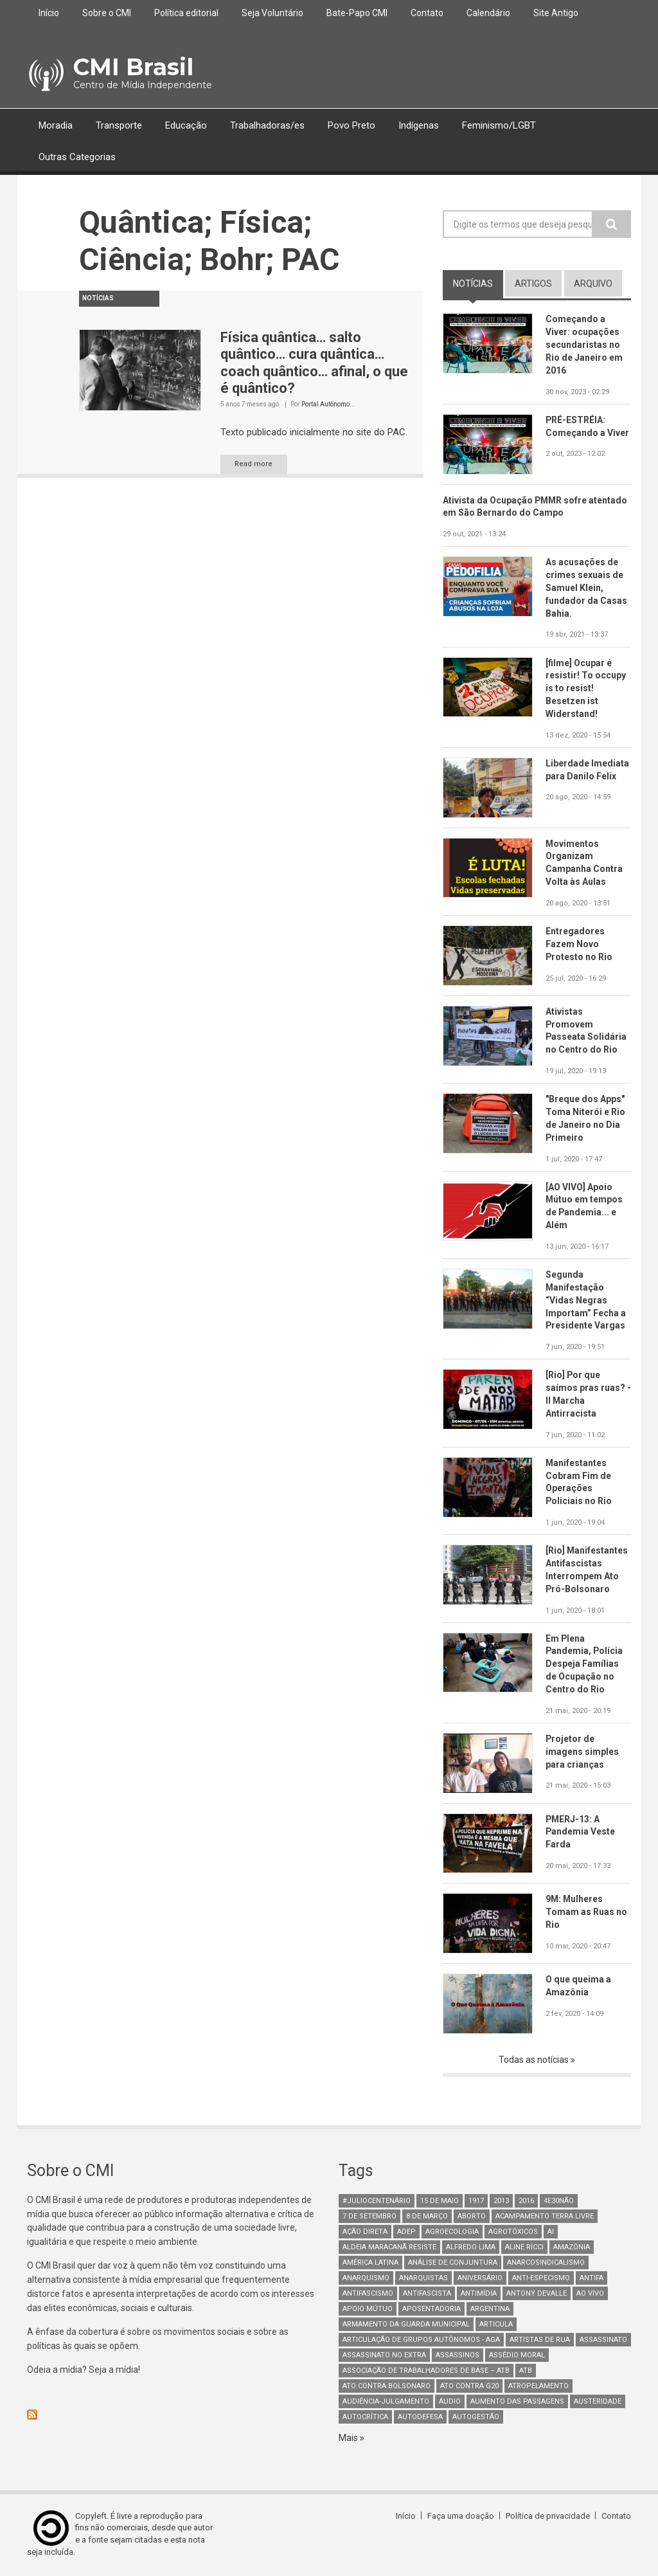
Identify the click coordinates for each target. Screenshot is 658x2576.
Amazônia (571, 2248)
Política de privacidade (548, 2516)
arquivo (593, 283)
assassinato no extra (384, 2356)
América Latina (370, 2263)
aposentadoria (431, 2309)
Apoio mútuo (367, 2309)
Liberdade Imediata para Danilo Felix (587, 769)
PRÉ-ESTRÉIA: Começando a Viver (587, 426)
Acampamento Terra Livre (544, 2217)
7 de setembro (369, 2217)
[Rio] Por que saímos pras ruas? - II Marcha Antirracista (588, 1395)
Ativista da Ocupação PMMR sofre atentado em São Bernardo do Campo (536, 506)
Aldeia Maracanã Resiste (389, 2248)
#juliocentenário (376, 2201)
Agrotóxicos (513, 2232)
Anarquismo (365, 2278)
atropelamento (538, 2386)
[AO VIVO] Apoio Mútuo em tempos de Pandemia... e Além (584, 1207)
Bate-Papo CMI (356, 13)
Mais (349, 2438)
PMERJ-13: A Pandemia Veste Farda (581, 1833)
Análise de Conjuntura (452, 2263)
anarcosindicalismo (546, 2263)
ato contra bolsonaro (386, 2386)
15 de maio (439, 2201)
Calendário (488, 13)
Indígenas (418, 125)
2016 (526, 2201)
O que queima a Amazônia (578, 1987)
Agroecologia (452, 2232)
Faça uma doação (460, 2516)
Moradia (56, 125)
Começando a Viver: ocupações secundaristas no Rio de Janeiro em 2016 (584, 345)
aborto (472, 2217)
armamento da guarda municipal (406, 2325)
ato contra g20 (469, 2386)
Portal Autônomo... (328, 404)
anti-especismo (541, 2278)
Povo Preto (351, 125)
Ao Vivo (590, 2294)
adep (406, 2232)
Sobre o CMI (106, 13)
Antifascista (427, 2294)
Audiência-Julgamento (385, 2402)
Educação (186, 125)
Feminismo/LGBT (499, 125)
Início (49, 13)
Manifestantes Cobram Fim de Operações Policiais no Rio (579, 1482)
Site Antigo (555, 13)
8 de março (427, 2217)
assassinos (457, 2356)
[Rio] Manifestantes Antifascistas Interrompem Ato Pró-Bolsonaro (587, 1571)
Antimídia (479, 2294)
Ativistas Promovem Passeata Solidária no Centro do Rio (586, 1030)
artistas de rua (540, 2340)
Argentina (490, 2309)
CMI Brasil (133, 67)
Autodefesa (420, 2417)
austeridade (597, 2402)
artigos (533, 283)
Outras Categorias (77, 157)
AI (550, 2232)
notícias (478, 283)
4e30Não (559, 2201)
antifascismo (367, 2294)
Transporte (119, 125)
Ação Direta (364, 2232)
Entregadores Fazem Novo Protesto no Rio (579, 945)
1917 (476, 2201)
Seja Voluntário (272, 13)
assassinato (603, 2340)
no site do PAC (373, 432)
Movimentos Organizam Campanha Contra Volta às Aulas (584, 863)
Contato (427, 13)
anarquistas (423, 2278)
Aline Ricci (524, 2248)
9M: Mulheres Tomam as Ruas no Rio (586, 1913)
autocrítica (365, 2417)
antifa (591, 2278)
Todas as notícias (535, 2061)
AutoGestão (475, 2417)
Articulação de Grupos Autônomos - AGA (421, 2340)
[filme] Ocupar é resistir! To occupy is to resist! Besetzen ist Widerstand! (586, 689)
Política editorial (186, 13)
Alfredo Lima (470, 2248)
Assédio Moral (517, 2356)
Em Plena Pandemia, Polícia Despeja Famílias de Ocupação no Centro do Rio (585, 1665)
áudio (450, 2402)
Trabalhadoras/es (267, 125)
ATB (525, 2371)
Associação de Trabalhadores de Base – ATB (426, 2371)
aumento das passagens (517, 2402)
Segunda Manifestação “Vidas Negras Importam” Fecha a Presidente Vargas (586, 1301)
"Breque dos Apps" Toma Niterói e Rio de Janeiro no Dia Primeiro (585, 1118)
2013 (501, 2201)
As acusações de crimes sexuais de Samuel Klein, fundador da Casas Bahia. (586, 588)
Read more (254, 464)
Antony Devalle (536, 2294)
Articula (496, 2325)
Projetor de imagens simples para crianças (582, 1753)
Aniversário (480, 2278)
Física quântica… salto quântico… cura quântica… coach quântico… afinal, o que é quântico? (314, 362)
